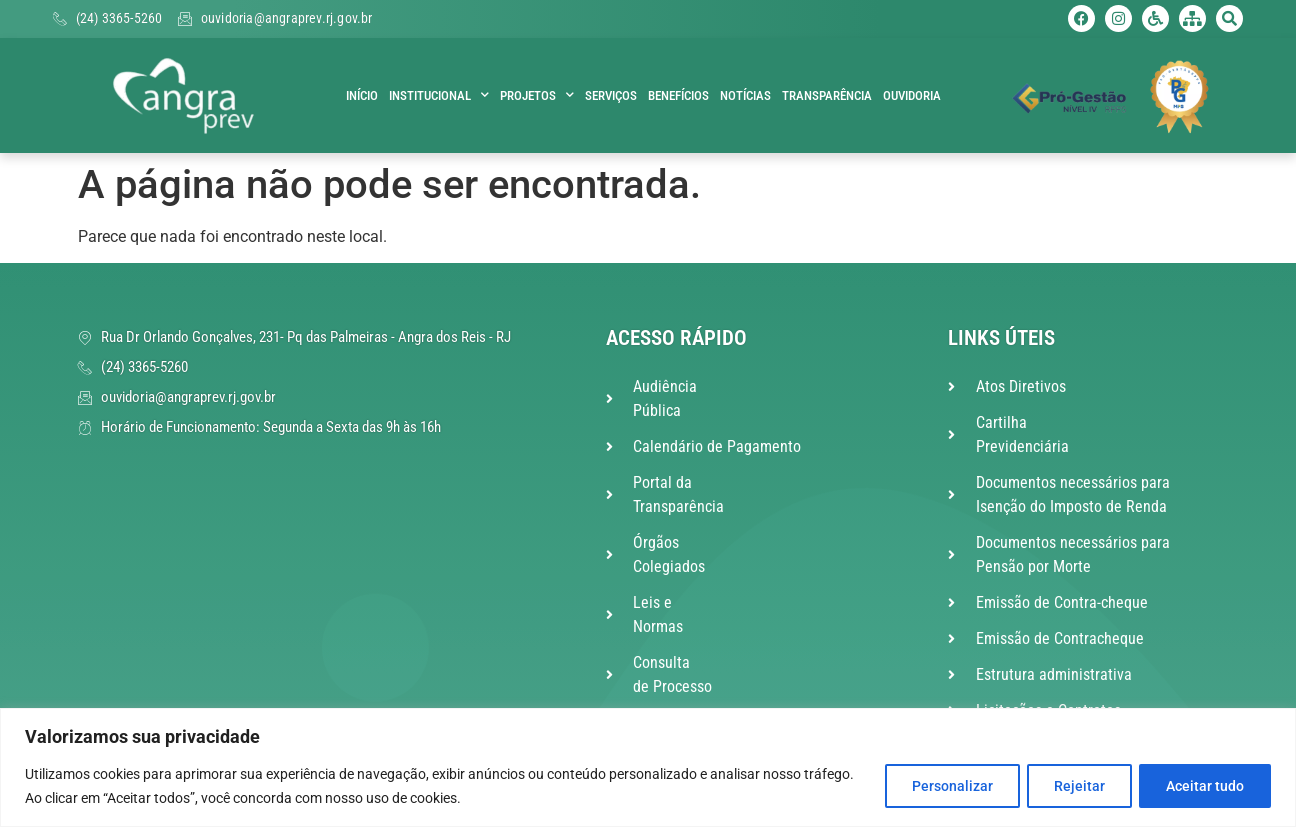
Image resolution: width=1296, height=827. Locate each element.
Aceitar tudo (1203, 786)
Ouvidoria (912, 95)
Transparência (827, 95)
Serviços (611, 95)
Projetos (537, 96)
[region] (648, 767)
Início (362, 95)
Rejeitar (1072, 786)
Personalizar (940, 786)
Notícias (745, 95)
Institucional (439, 96)
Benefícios (678, 95)
